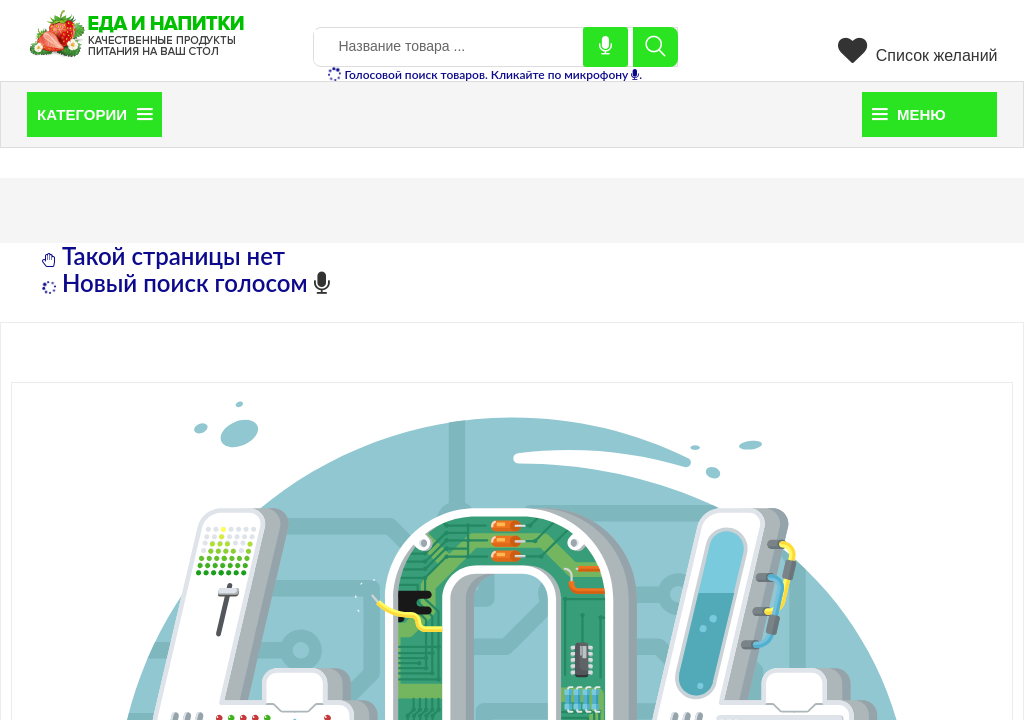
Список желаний (917, 55)
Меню (909, 114)
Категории (94, 114)
